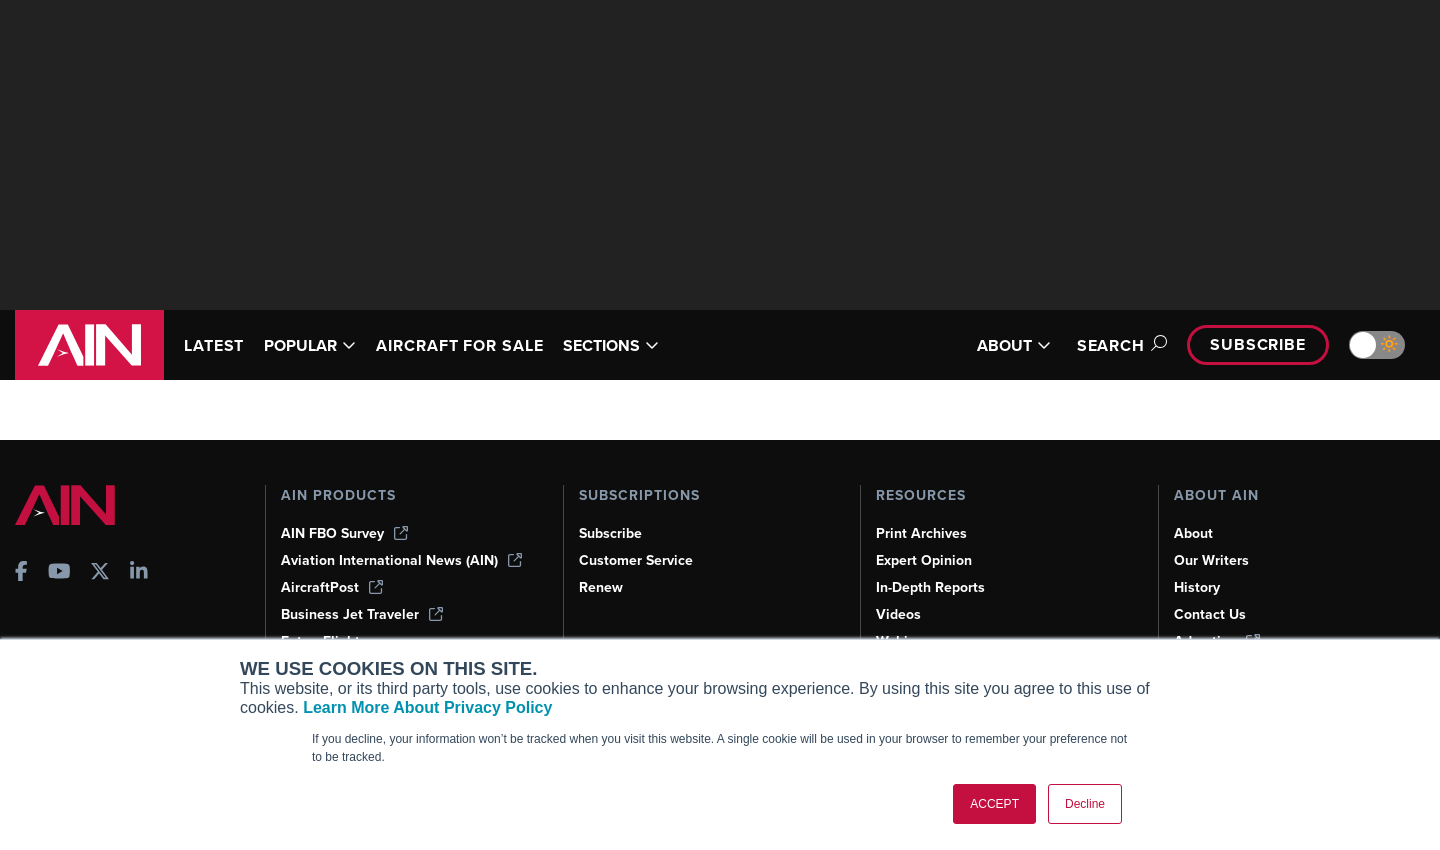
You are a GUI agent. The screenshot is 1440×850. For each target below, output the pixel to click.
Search (1119, 345)
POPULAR (310, 345)
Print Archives (921, 533)
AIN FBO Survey (344, 533)
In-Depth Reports (930, 587)
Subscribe (1258, 344)
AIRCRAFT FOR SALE (459, 345)
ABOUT (1014, 345)
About (1193, 533)
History (1197, 587)
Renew (601, 587)
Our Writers (1211, 560)
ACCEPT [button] (994, 804)
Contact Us (1210, 614)
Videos (898, 614)
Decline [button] (1085, 804)
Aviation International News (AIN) (401, 560)
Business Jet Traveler (362, 614)
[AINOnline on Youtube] (59, 573)
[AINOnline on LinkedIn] (139, 573)
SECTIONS (611, 345)
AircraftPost (332, 587)
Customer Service (636, 560)
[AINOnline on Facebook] (21, 573)
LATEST (214, 345)
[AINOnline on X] (100, 573)
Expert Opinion (924, 560)
